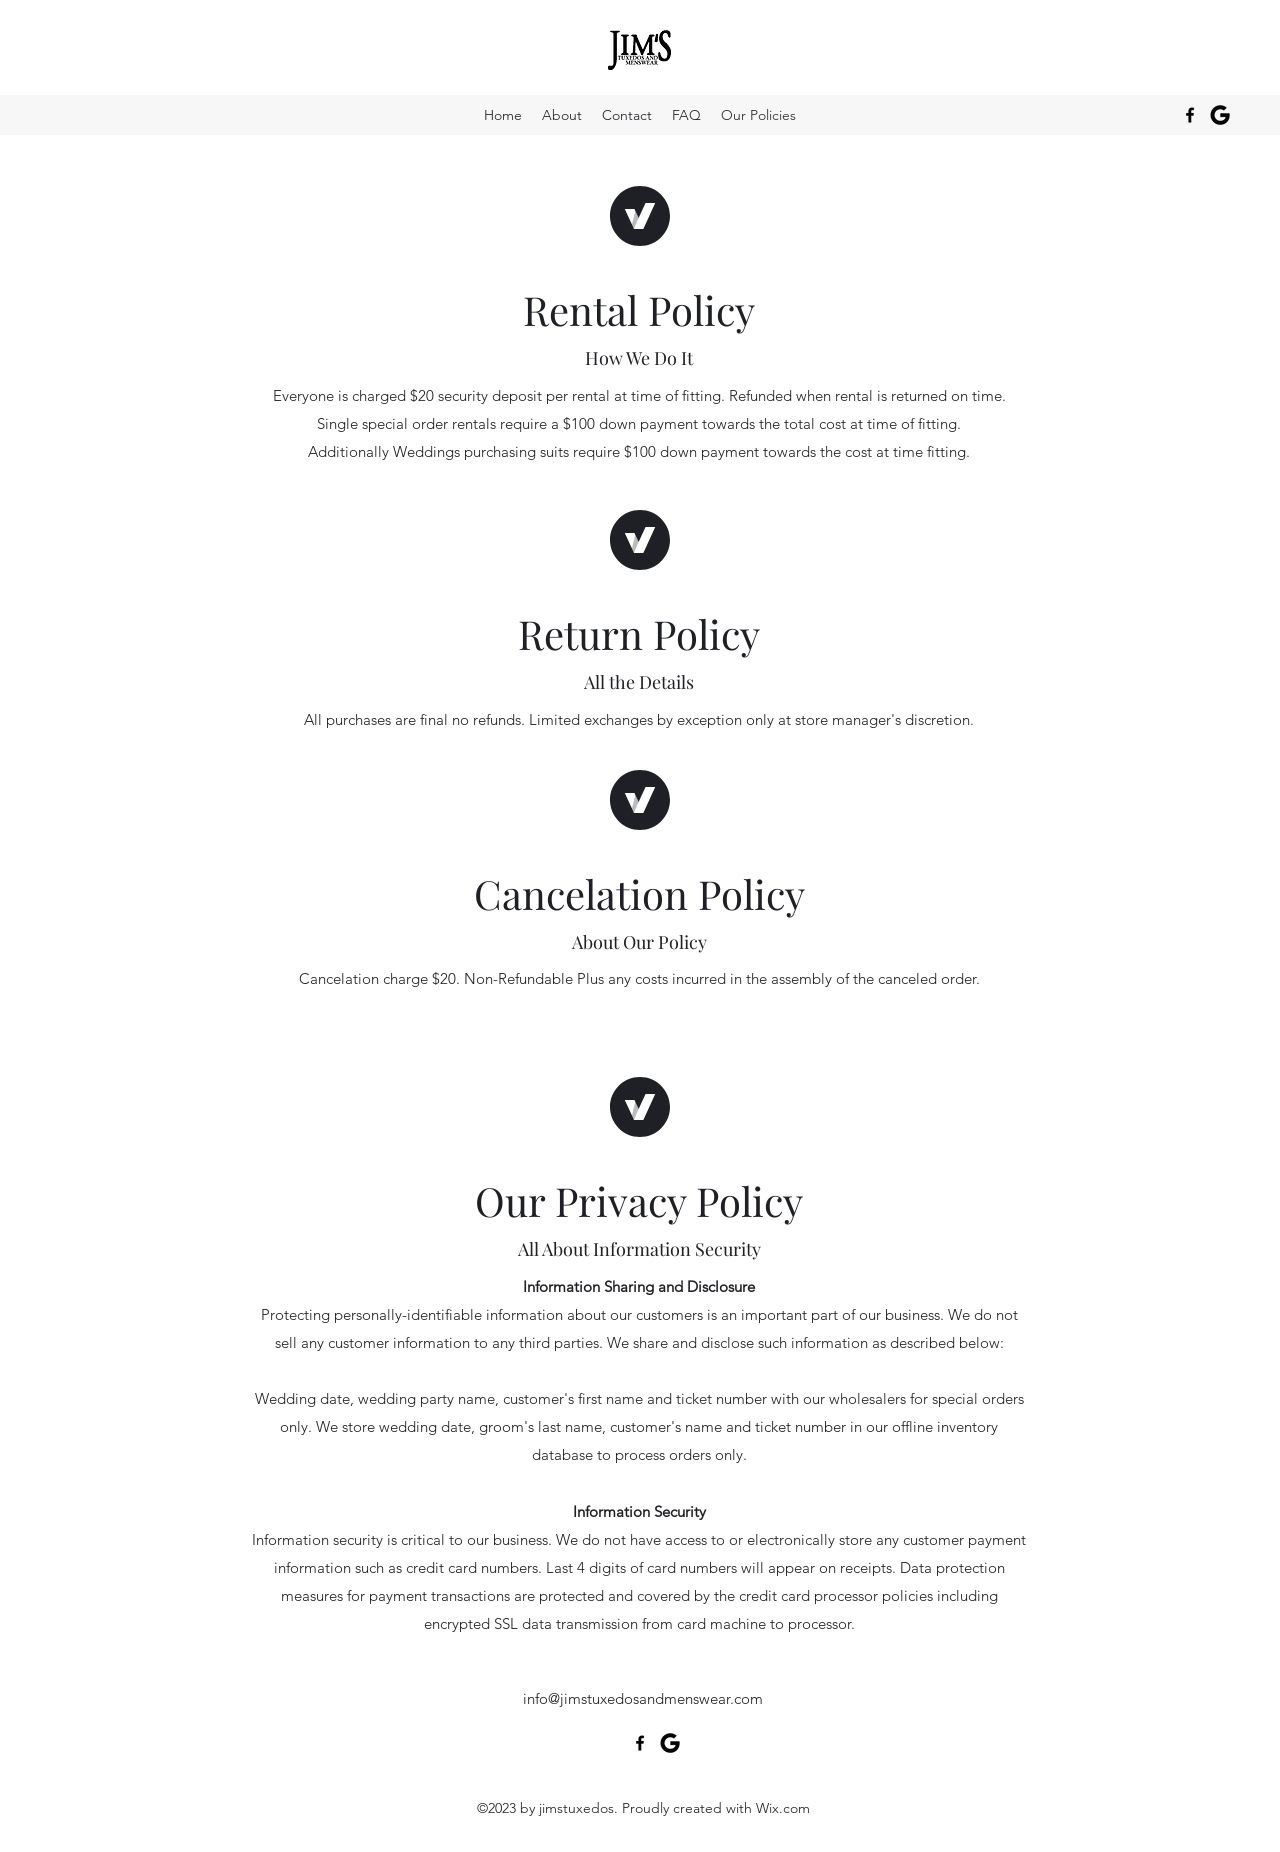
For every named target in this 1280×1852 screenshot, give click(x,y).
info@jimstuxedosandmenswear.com (643, 1698)
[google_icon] (1220, 115)
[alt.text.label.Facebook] (1190, 115)
